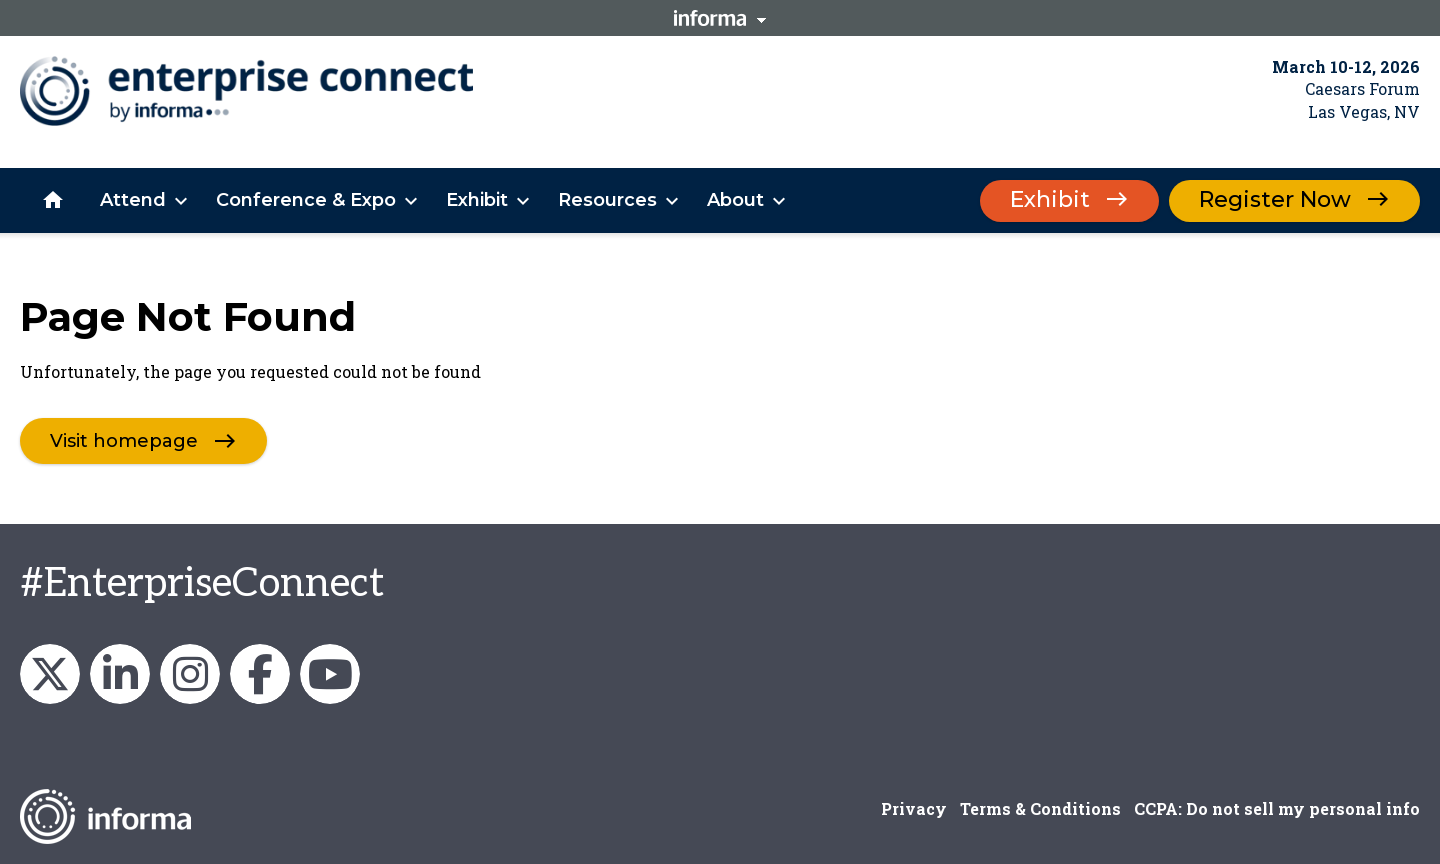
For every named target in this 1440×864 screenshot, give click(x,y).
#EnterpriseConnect (202, 584)
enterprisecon (50, 674)
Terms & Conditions (1040, 808)
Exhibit (1050, 199)
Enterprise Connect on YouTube (330, 674)
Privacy (914, 808)
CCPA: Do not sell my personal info (1277, 808)
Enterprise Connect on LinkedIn (120, 674)
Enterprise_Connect (190, 674)
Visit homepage (124, 441)
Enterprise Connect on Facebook (260, 674)
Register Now (1275, 199)
